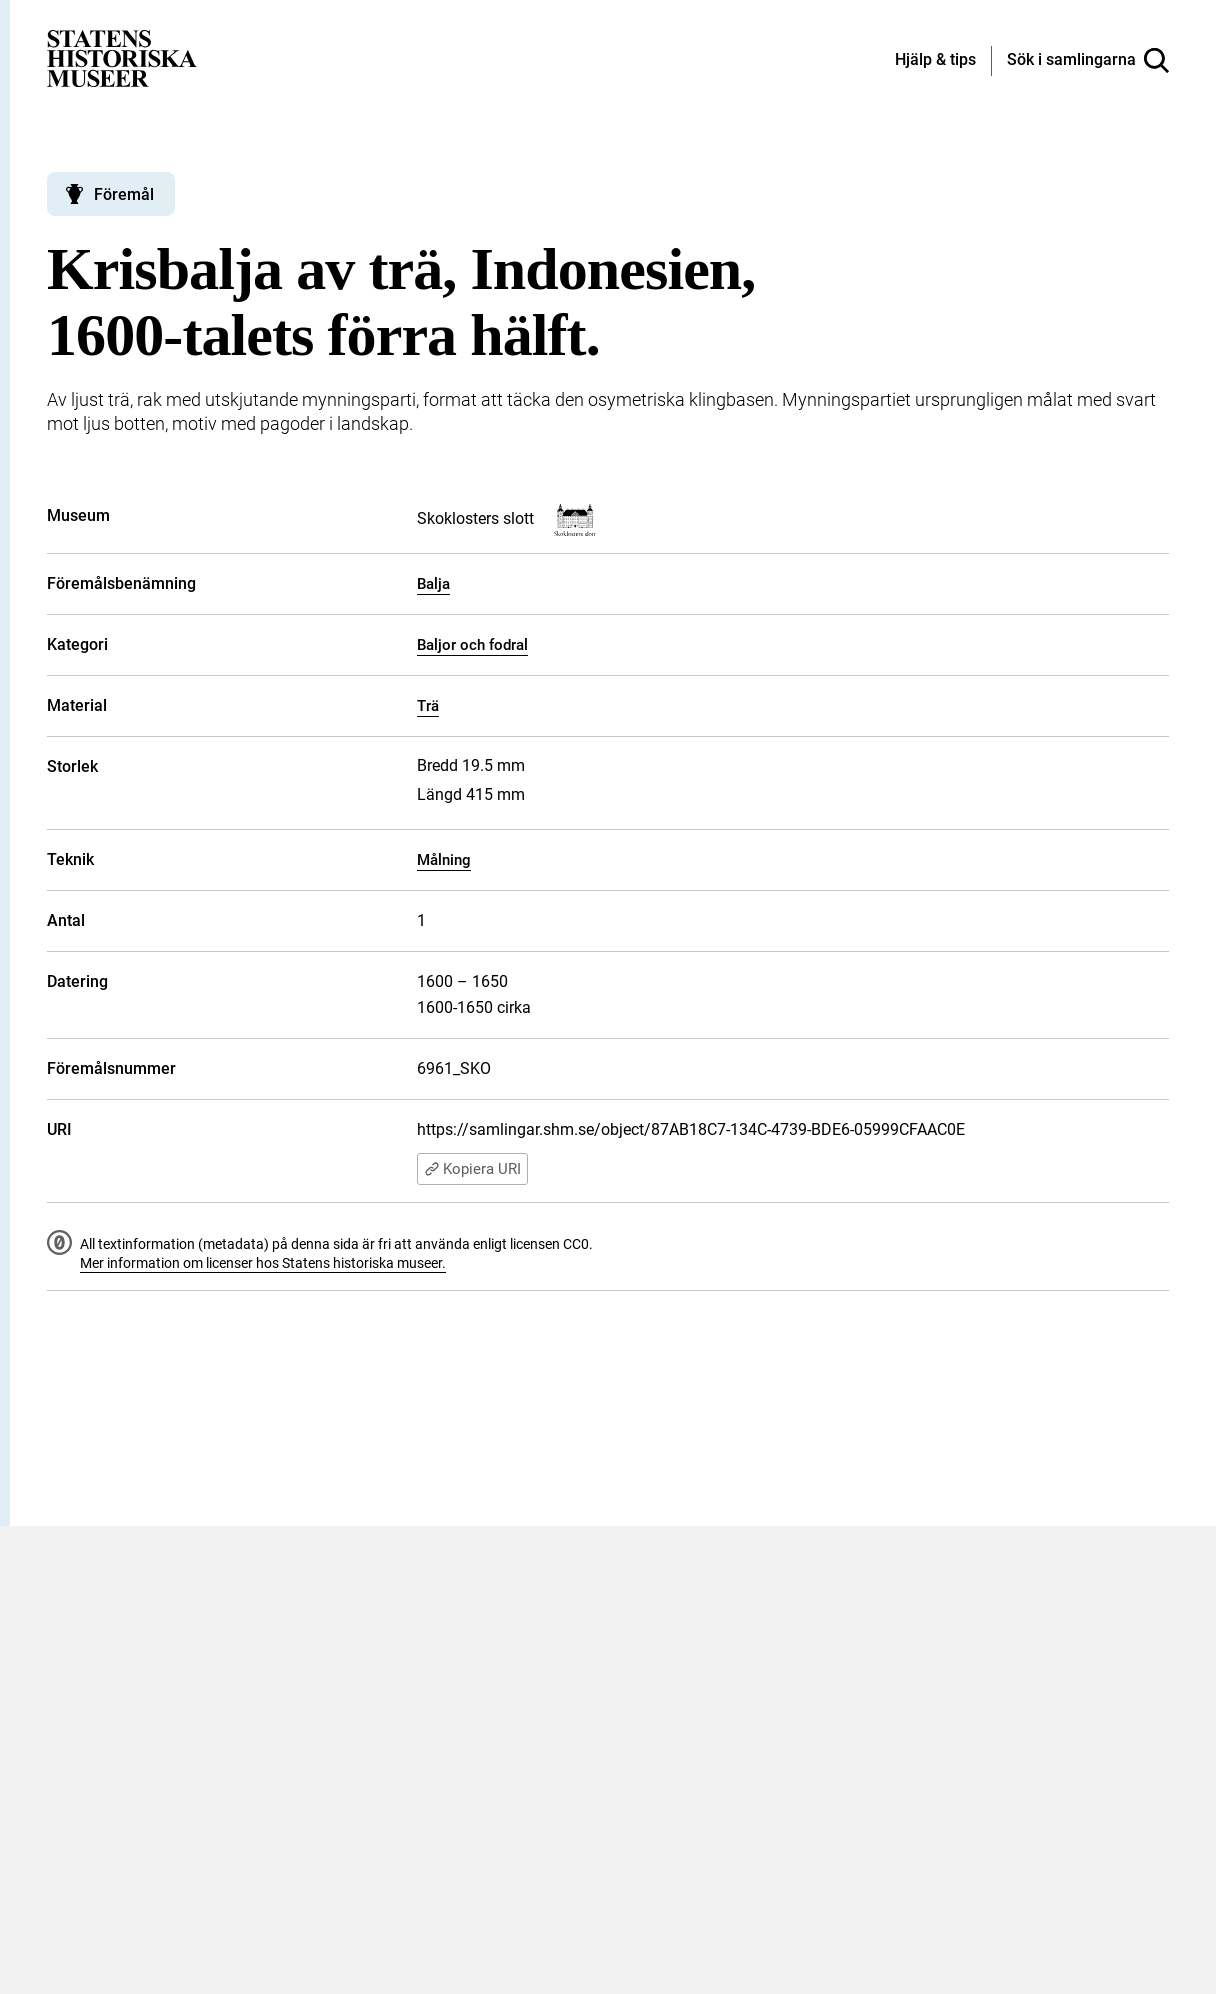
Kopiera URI (472, 1169)
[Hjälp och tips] (935, 61)
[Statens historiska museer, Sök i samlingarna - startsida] (122, 57)
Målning (444, 860)
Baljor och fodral (472, 645)
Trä (428, 706)
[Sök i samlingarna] (1088, 61)
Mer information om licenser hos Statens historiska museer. (263, 1263)
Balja (433, 584)
